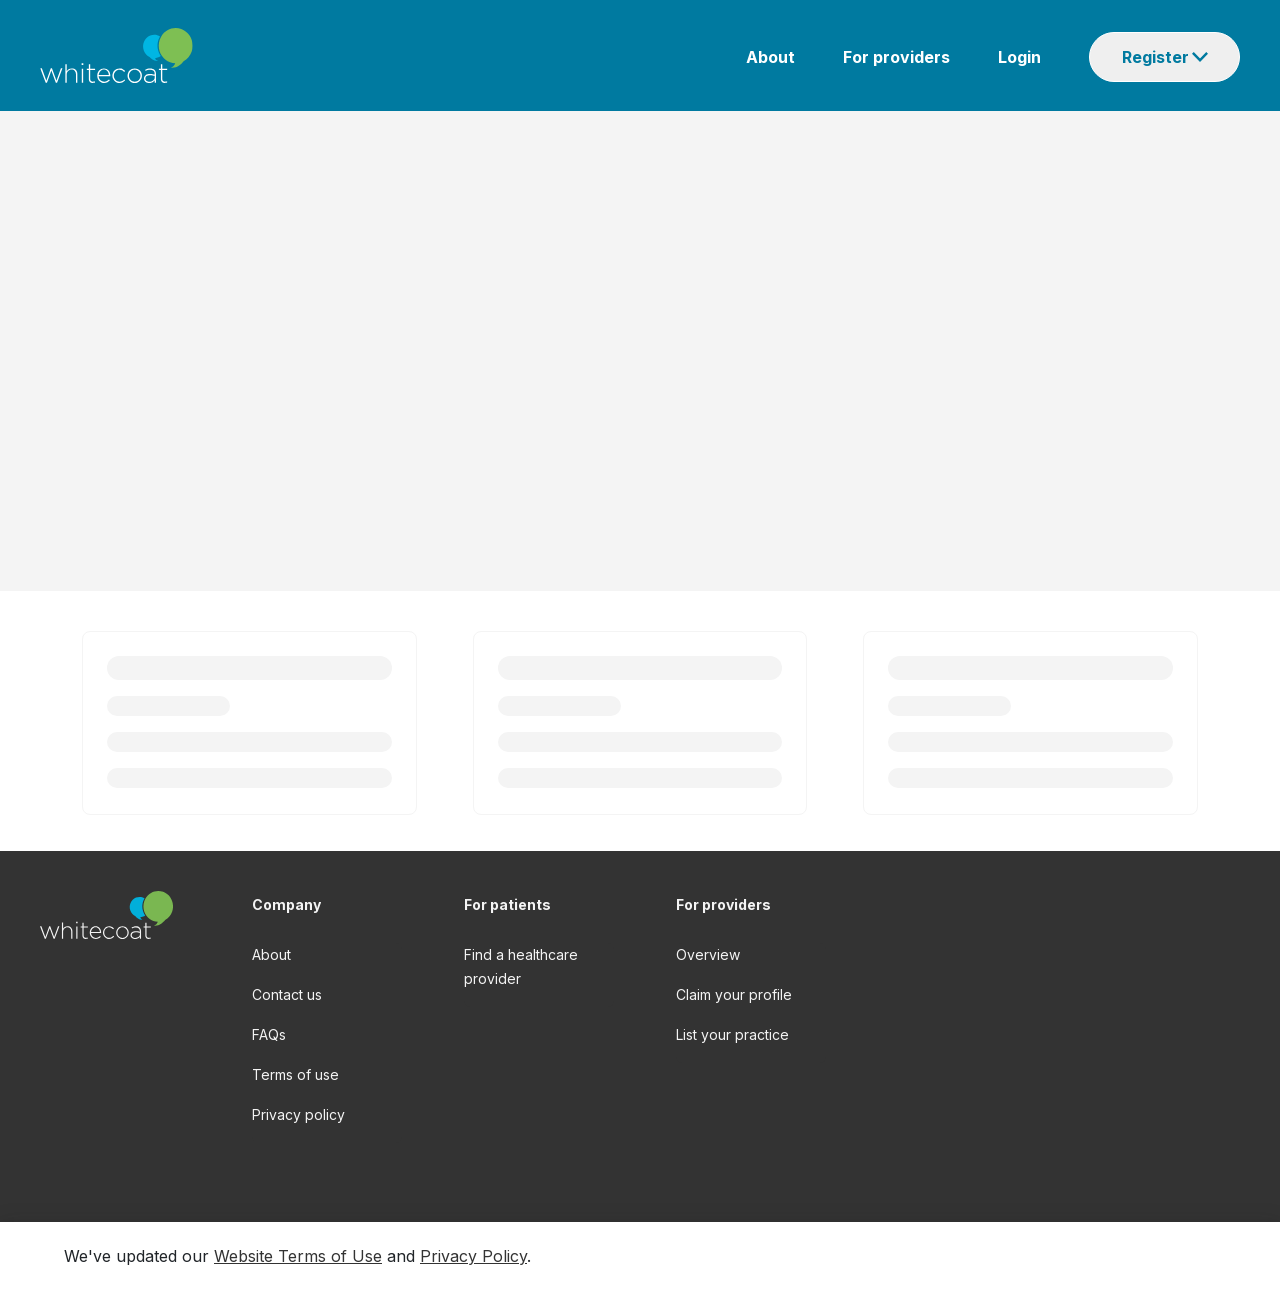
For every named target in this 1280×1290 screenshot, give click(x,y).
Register (1155, 57)
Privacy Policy (473, 1256)
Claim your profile (734, 994)
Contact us (287, 994)
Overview (708, 954)
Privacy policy (298, 1114)
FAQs (269, 1034)
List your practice (732, 1034)
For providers (896, 57)
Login (1019, 57)
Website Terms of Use (298, 1256)
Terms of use (295, 1074)
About (770, 57)
